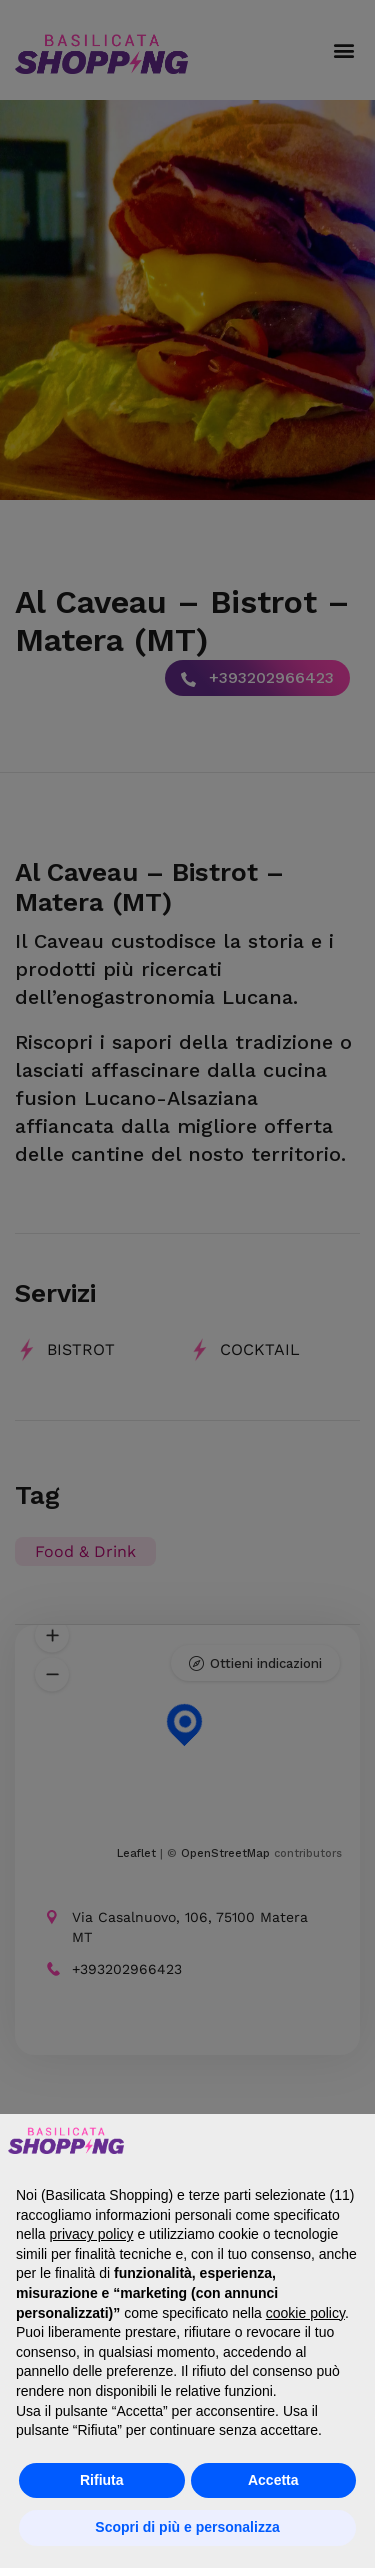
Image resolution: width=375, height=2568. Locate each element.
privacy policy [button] (91, 2234)
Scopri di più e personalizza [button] (187, 2527)
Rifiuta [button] (102, 2480)
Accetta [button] (273, 2480)
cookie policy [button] (305, 2313)
